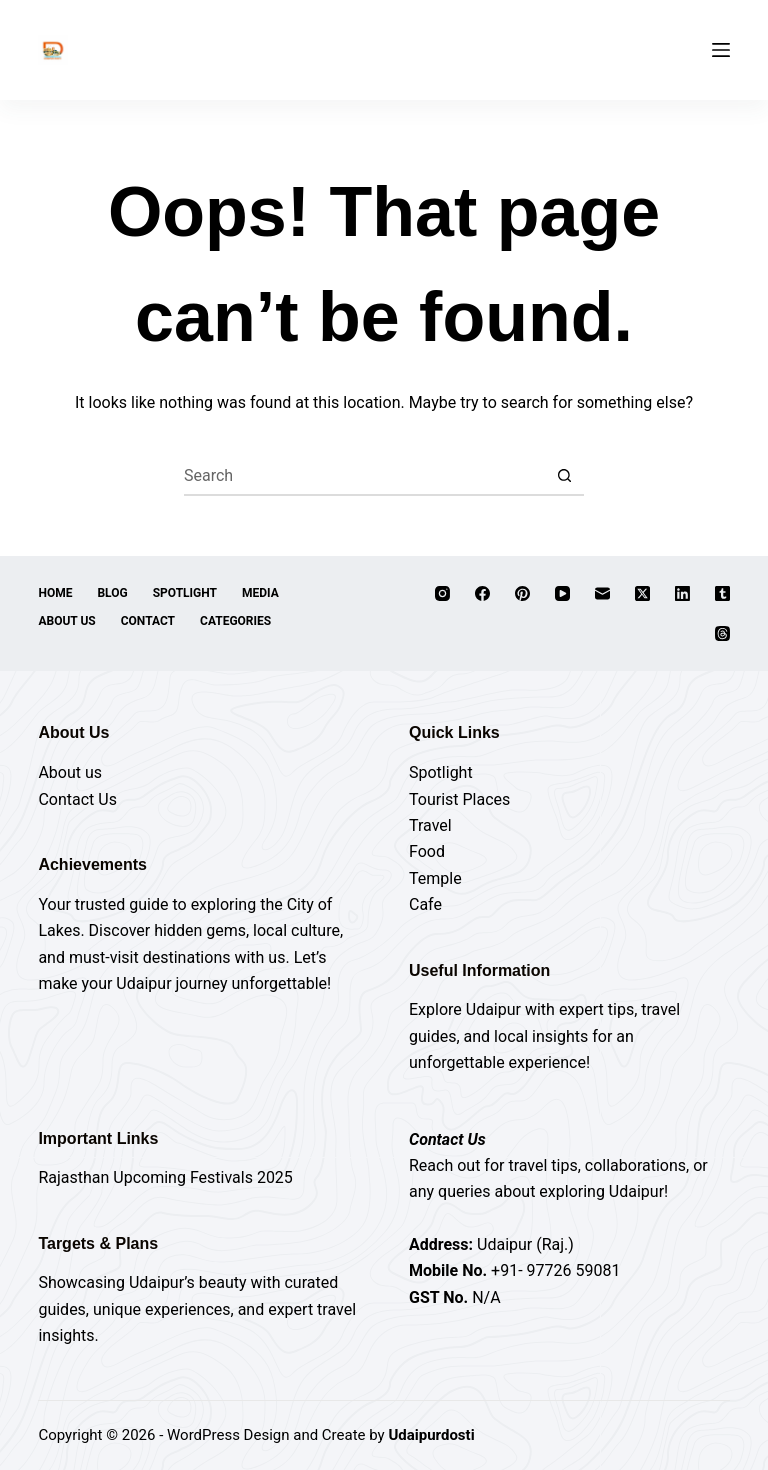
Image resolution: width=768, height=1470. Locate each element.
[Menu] (721, 50)
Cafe (425, 904)
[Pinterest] (522, 593)
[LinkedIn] (682, 593)
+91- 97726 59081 (555, 1270)
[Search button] (564, 476)
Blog (112, 593)
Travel (430, 825)
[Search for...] (364, 476)
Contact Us (77, 799)
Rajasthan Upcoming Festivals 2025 (165, 1177)
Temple (435, 878)
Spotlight (185, 593)
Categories (235, 621)
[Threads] (722, 633)
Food (427, 851)
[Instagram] (442, 593)
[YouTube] (562, 593)
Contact (148, 621)
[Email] (602, 593)
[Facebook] (482, 593)
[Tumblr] (722, 593)
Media (260, 593)
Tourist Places (459, 799)
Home (55, 593)
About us (70, 772)
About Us (66, 621)
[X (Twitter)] (642, 593)
